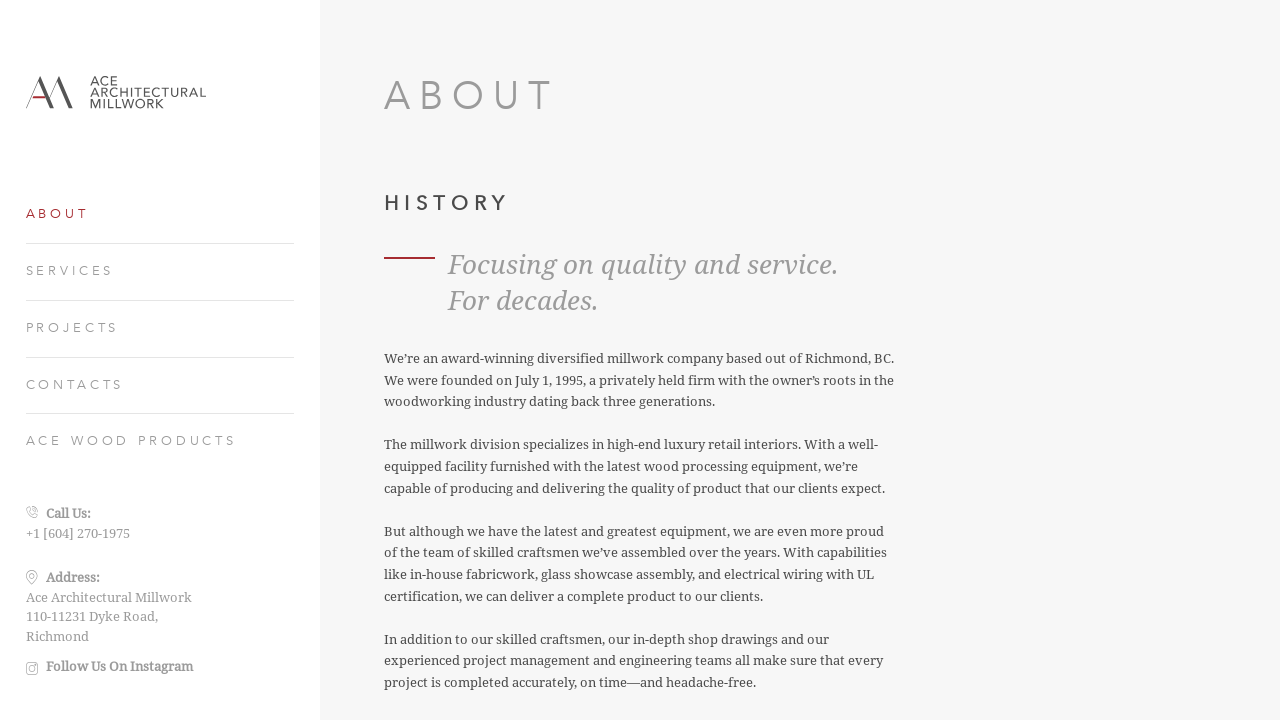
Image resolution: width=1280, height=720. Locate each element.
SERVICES (70, 271)
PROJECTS (73, 328)
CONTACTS (75, 385)
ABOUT (57, 214)
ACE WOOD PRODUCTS (131, 441)
